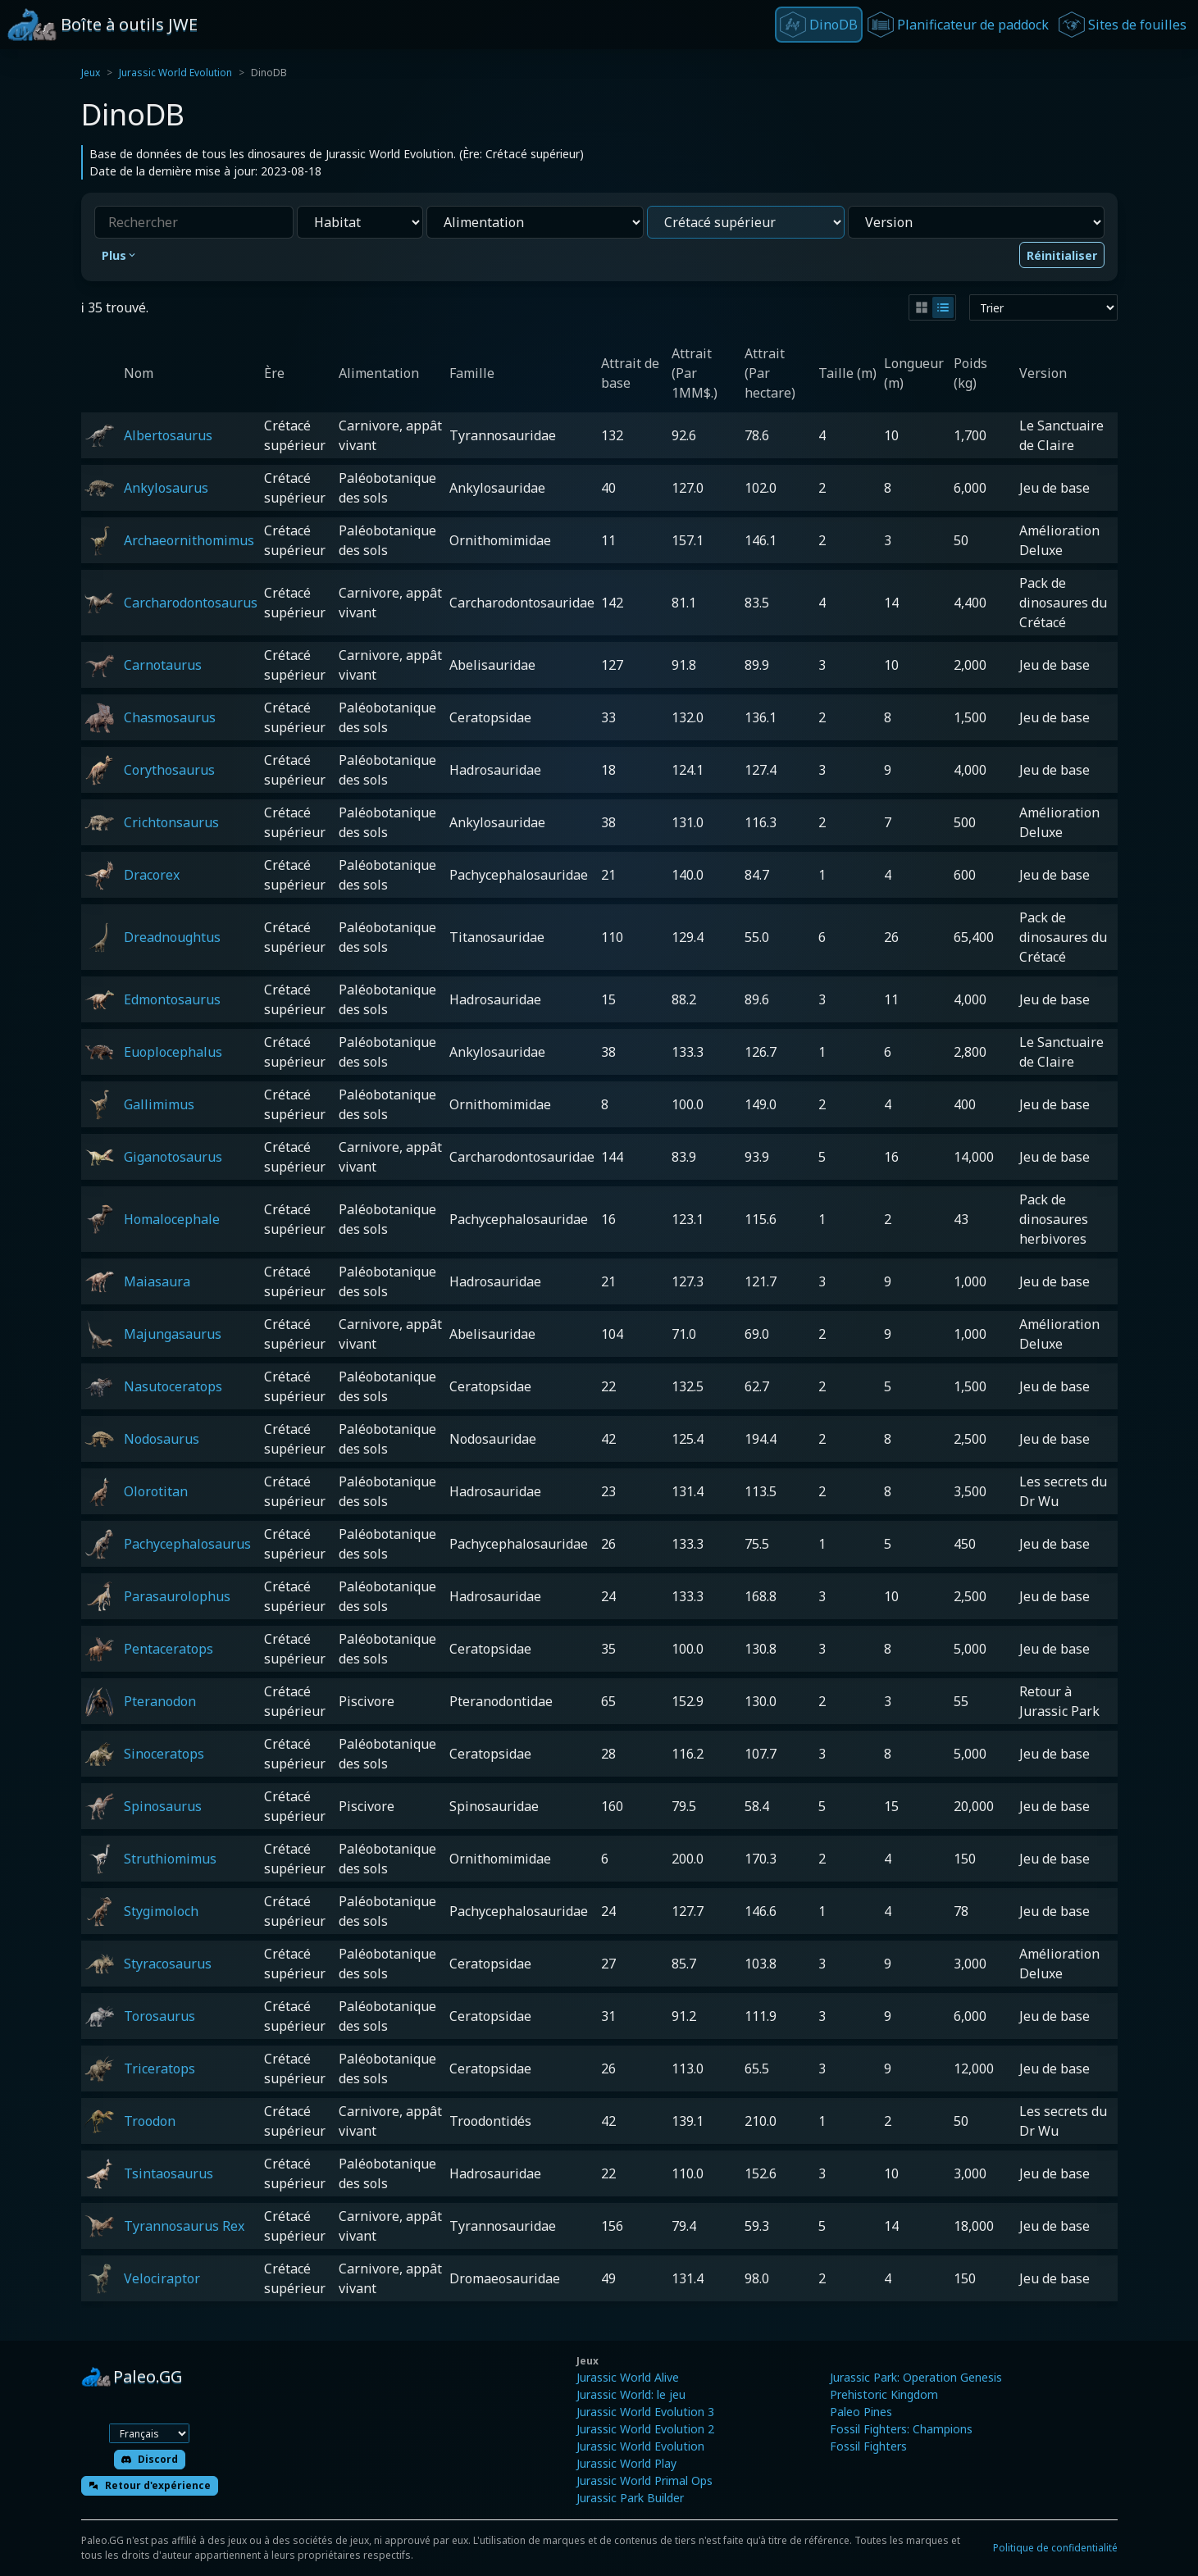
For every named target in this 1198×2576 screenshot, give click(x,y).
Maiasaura (157, 1281)
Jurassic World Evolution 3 (645, 2411)
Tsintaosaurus (168, 2173)
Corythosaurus (169, 770)
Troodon (149, 2121)
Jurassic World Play (626, 2463)
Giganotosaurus (173, 1157)
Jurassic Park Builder (630, 2497)
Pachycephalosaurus (187, 1544)
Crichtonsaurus (171, 822)
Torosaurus (159, 2016)
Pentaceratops (168, 1649)
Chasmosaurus (170, 717)
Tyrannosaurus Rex (184, 2226)
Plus (120, 255)
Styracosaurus (168, 1964)
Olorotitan (156, 1491)
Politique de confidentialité (1055, 2548)
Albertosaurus (168, 435)
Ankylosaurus (166, 488)
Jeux (90, 73)
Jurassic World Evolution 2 (645, 2429)
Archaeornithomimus (189, 540)
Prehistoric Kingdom (884, 2394)
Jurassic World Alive (627, 2377)
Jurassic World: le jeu (631, 2394)
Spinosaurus (163, 1806)
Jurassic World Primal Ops (644, 2480)
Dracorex (152, 875)
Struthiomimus (170, 1859)
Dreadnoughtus (172, 937)
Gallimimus (159, 1104)
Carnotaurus (163, 665)
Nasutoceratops (173, 1386)
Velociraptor (162, 2278)
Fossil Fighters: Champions (901, 2429)
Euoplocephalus (173, 1052)
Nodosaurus (161, 1439)
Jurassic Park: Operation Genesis (916, 2377)
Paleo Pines (861, 2411)
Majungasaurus (172, 1334)
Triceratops (159, 2068)
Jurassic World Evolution (175, 73)
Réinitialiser (1062, 255)
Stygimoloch (161, 1911)
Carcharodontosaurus (190, 603)
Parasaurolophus (177, 1596)
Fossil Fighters (868, 2446)
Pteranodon (160, 1701)
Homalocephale (172, 1219)
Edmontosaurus (172, 999)
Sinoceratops (164, 1754)
